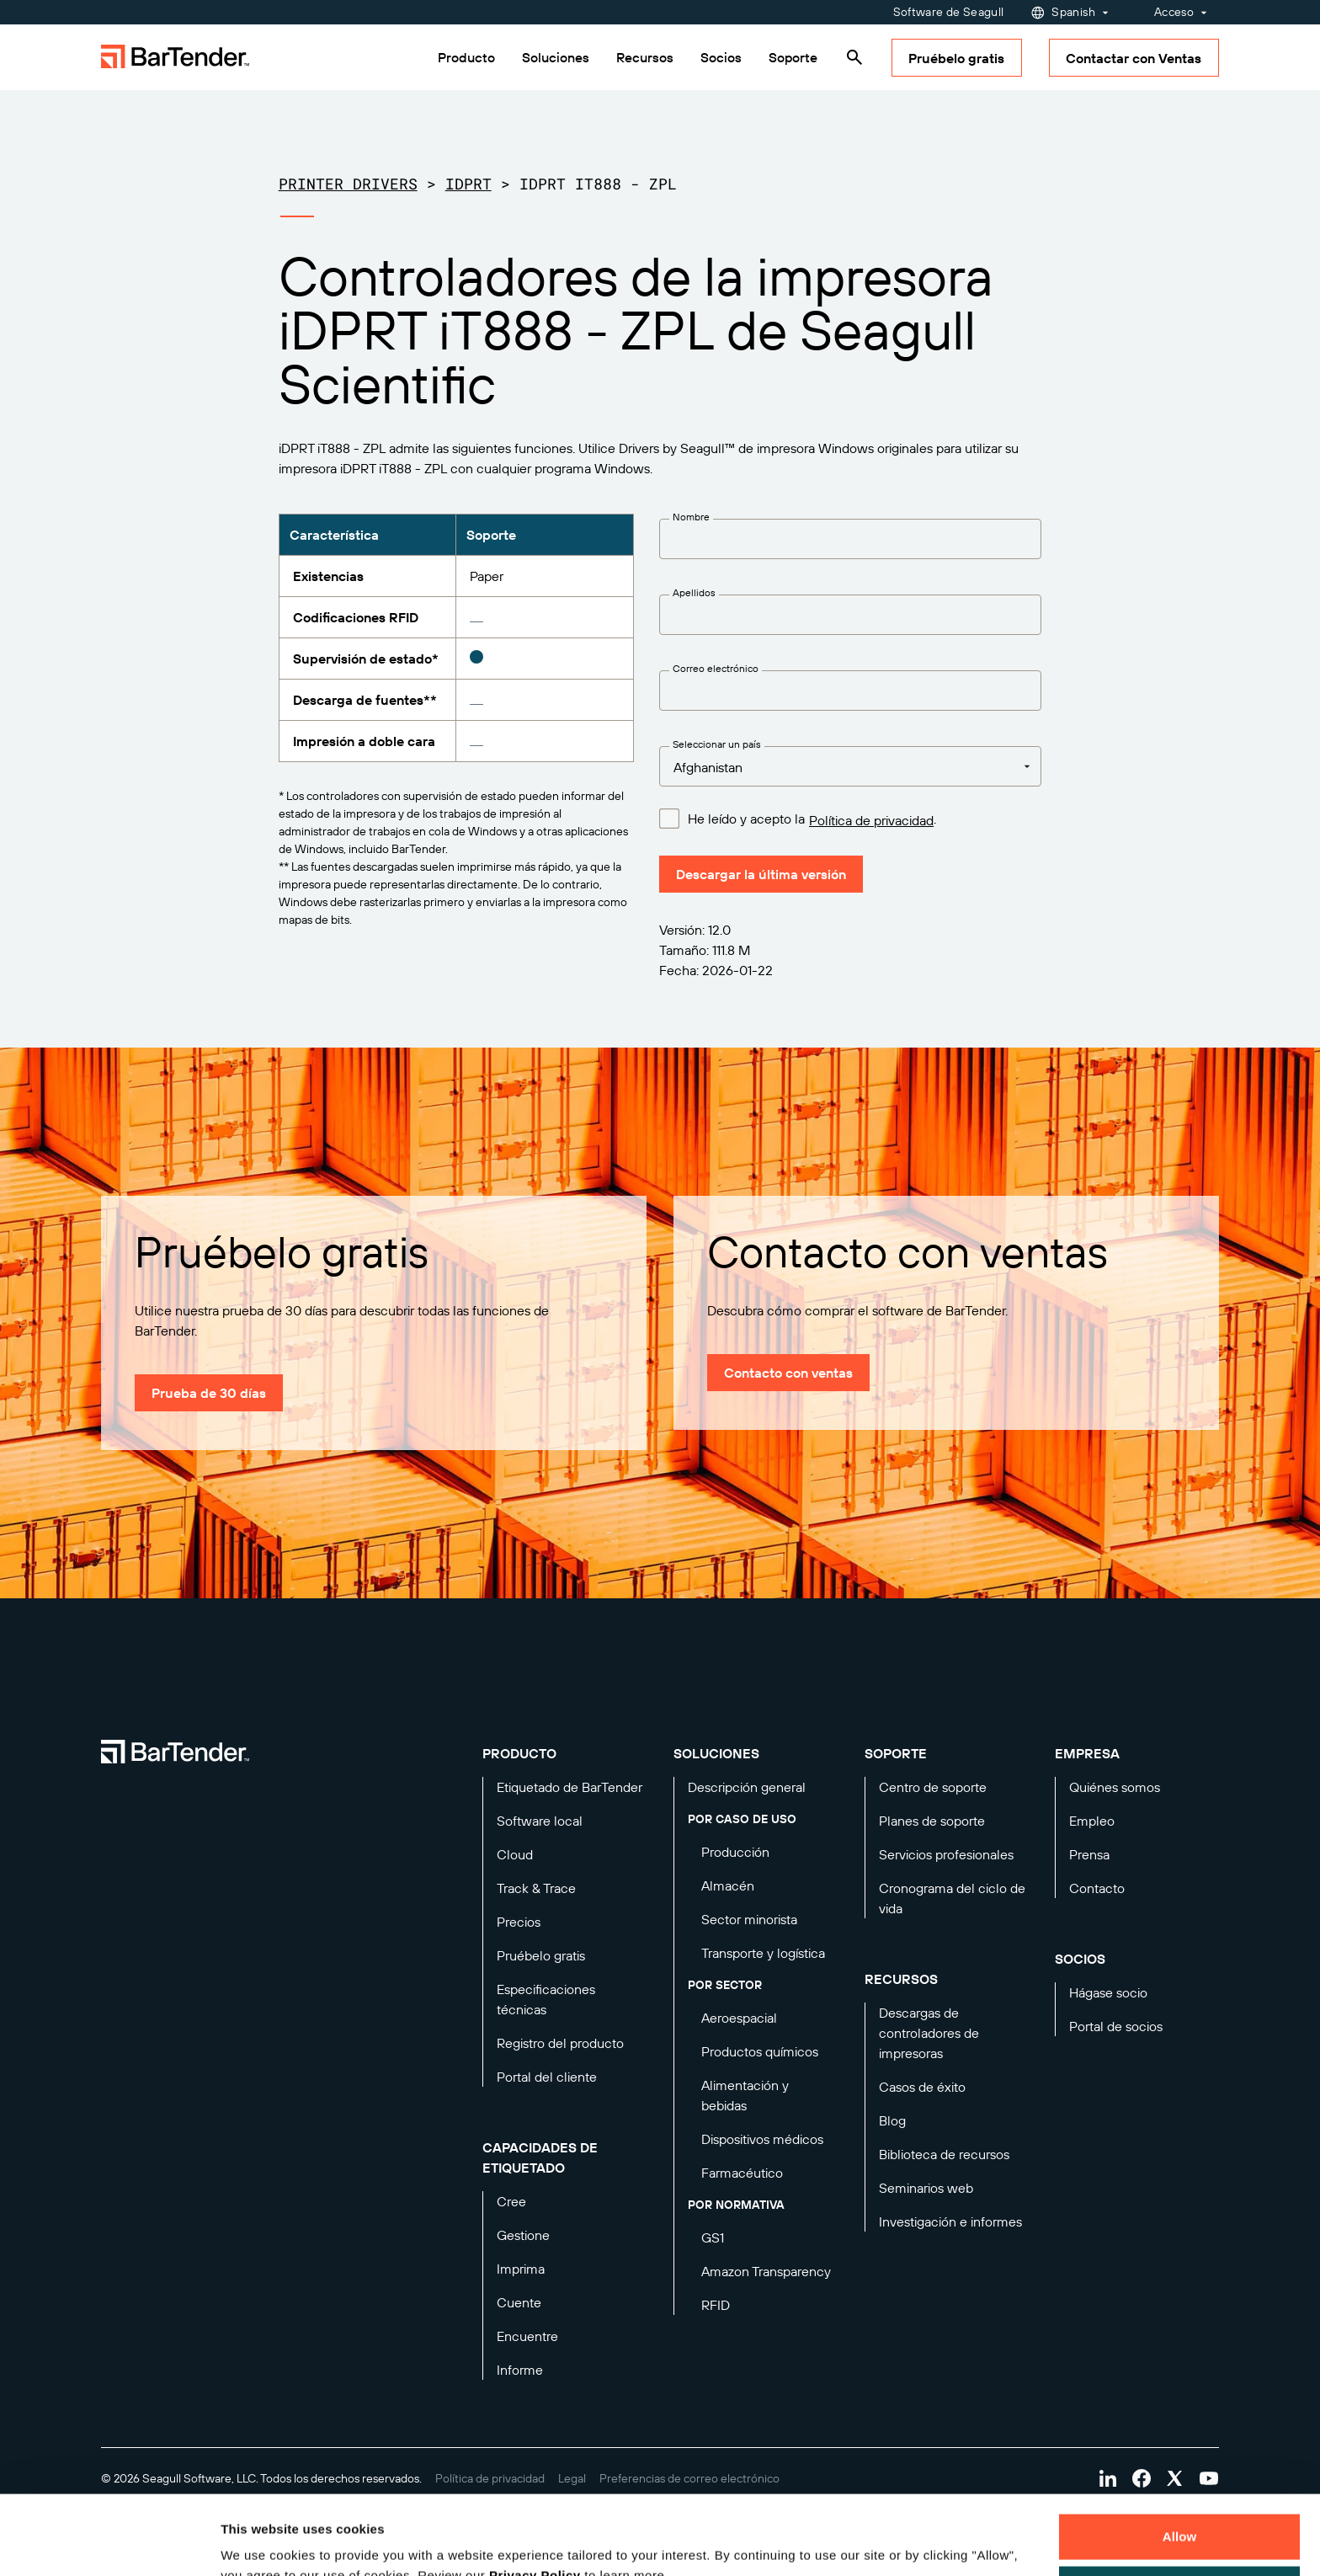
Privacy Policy (535, 2496)
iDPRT (468, 183)
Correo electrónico (715, 668)
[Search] (854, 57)
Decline (1179, 2509)
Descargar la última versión (761, 874)
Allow (1180, 2458)
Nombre (691, 516)
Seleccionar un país (717, 744)
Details (256, 2543)
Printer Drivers (348, 183)
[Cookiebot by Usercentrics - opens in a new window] (109, 2543)
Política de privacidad (871, 820)
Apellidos (694, 592)
